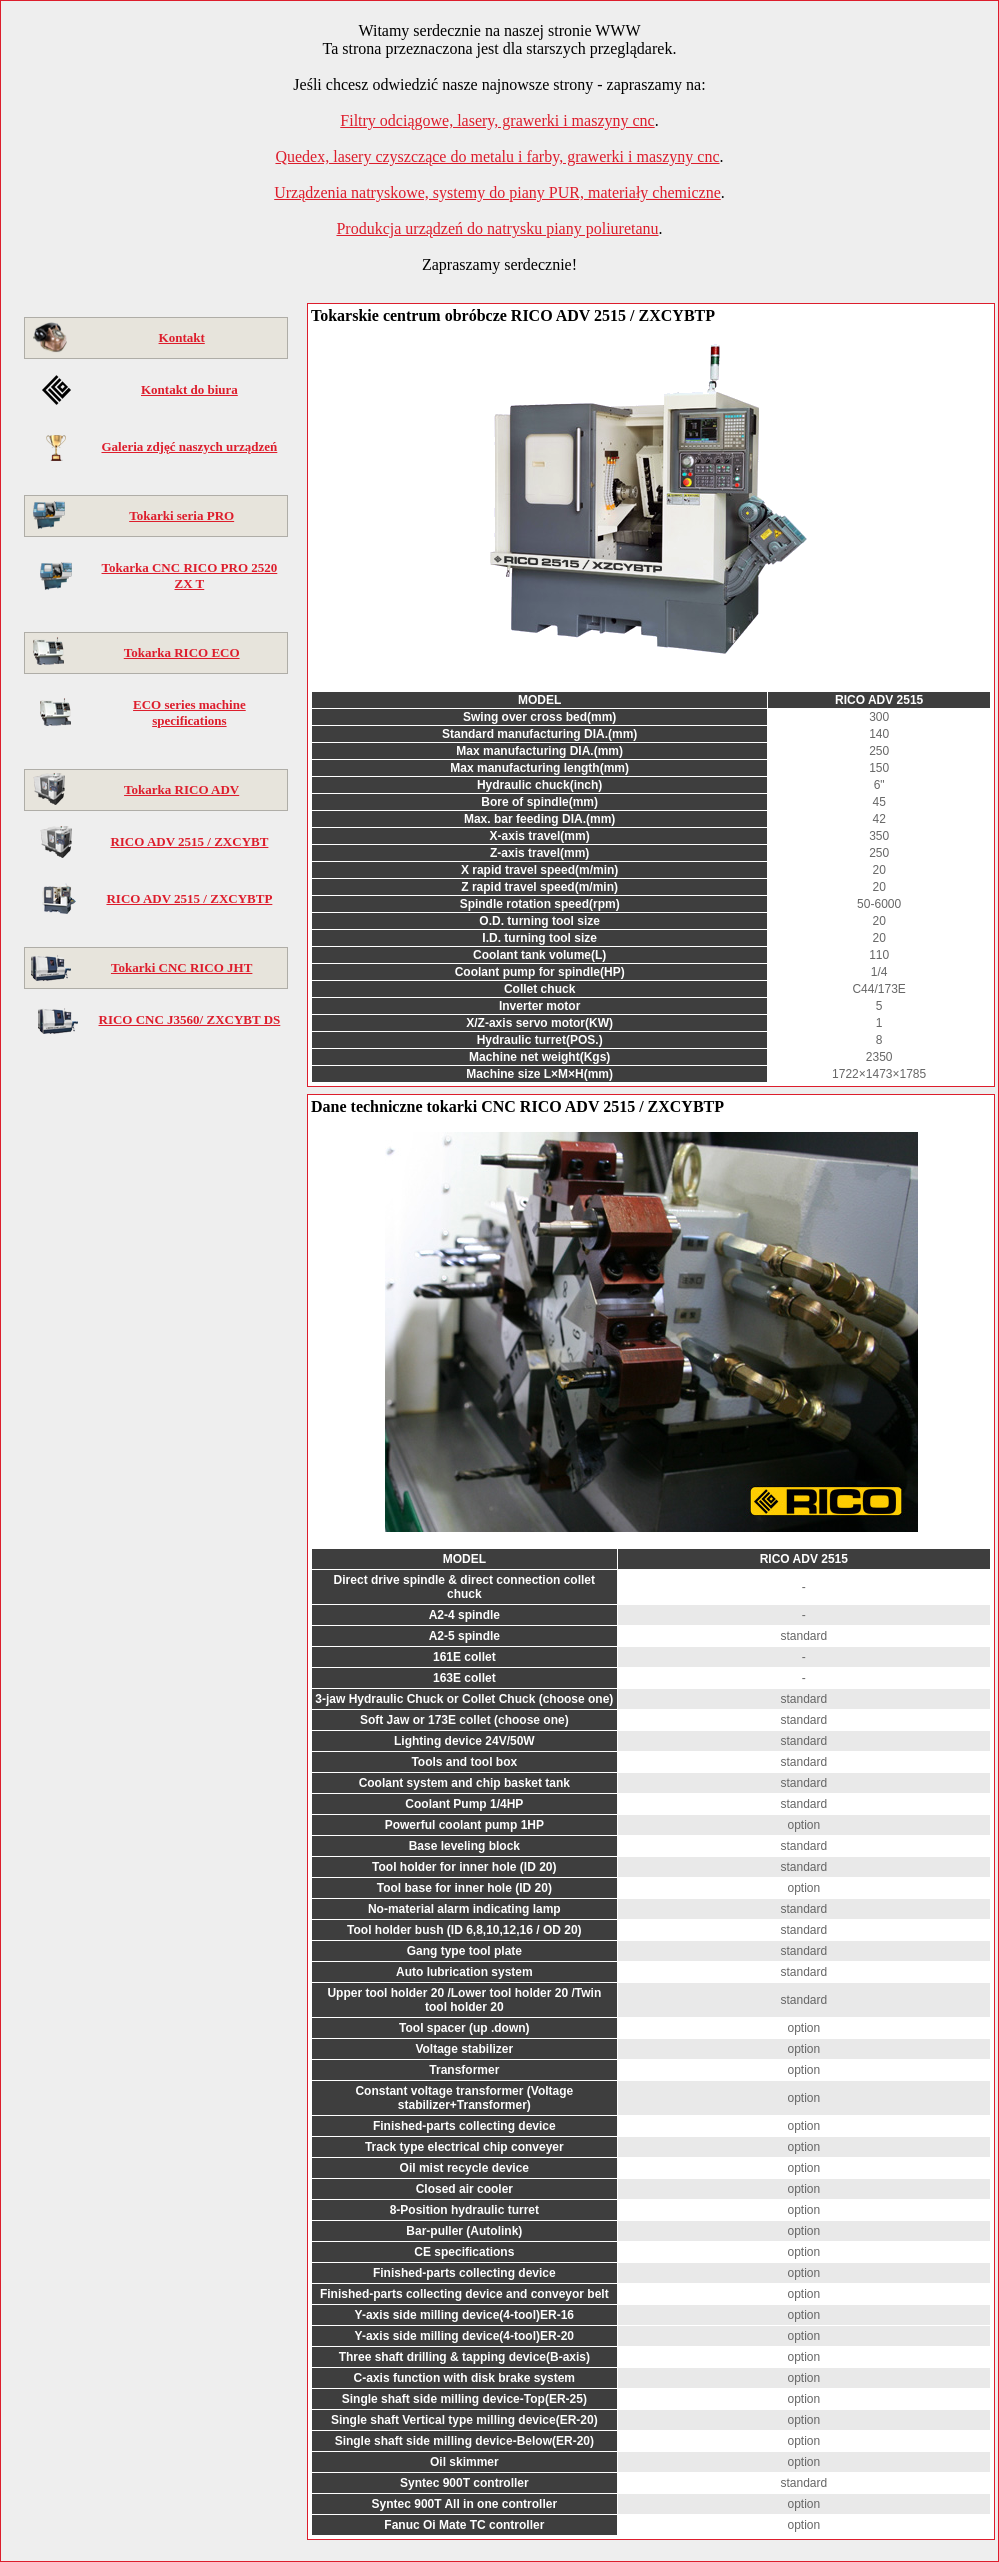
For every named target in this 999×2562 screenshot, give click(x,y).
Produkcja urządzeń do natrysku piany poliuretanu (497, 228)
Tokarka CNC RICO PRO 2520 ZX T (190, 575)
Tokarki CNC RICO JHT (181, 967)
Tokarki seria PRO (181, 515)
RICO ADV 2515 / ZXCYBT (189, 841)
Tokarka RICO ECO (182, 652)
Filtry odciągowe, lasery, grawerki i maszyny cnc (497, 120)
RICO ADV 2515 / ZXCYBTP (189, 898)
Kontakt (182, 337)
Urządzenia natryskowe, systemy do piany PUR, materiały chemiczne (497, 192)
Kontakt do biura (189, 389)
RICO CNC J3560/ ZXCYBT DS (190, 1019)
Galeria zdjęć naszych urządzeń (189, 446)
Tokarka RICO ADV (181, 789)
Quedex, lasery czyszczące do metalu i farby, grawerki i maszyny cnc (497, 156)
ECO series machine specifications (189, 712)
